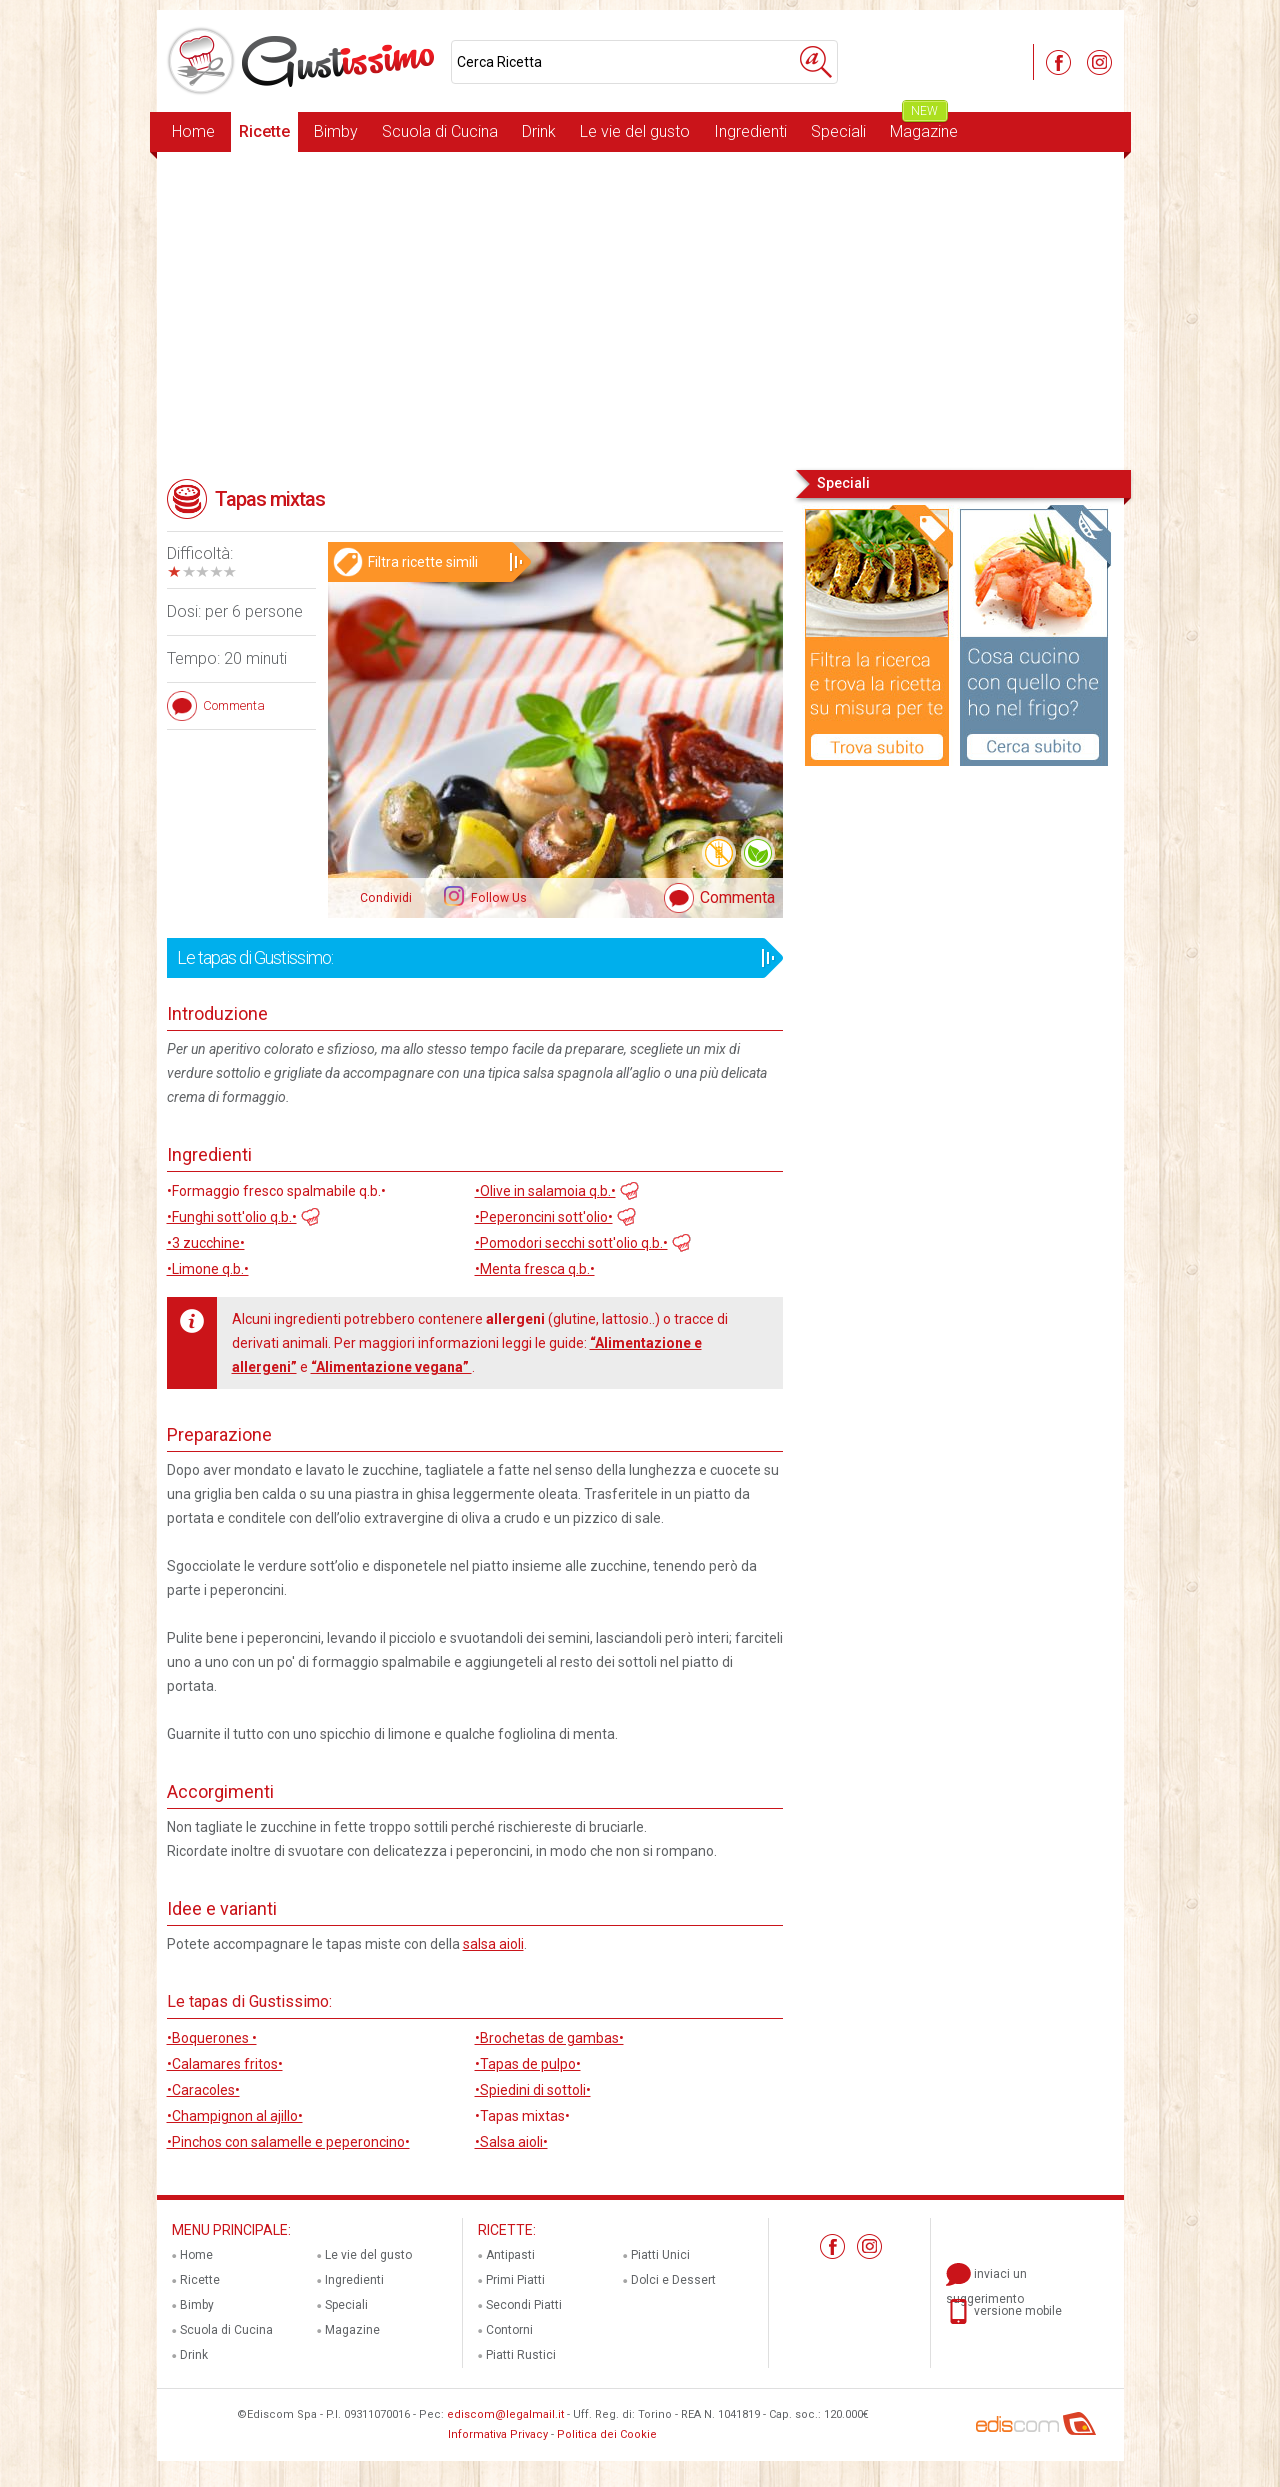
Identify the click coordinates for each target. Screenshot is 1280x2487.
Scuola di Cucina (440, 131)
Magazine (924, 126)
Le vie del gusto (635, 131)
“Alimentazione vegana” (391, 1367)
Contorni (509, 2330)
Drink (539, 131)
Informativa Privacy (498, 2434)
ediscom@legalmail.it (505, 2414)
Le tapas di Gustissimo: (468, 958)
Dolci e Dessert (673, 2280)
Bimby (336, 131)
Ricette (264, 131)
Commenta (737, 897)
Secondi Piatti (524, 2305)
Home (193, 131)
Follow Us (497, 898)
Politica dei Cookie (607, 2434)
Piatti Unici (660, 2255)
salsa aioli (493, 1944)
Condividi (386, 898)
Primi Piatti (515, 2280)
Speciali (838, 131)
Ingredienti (750, 131)
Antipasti (510, 2255)
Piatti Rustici (521, 2355)
